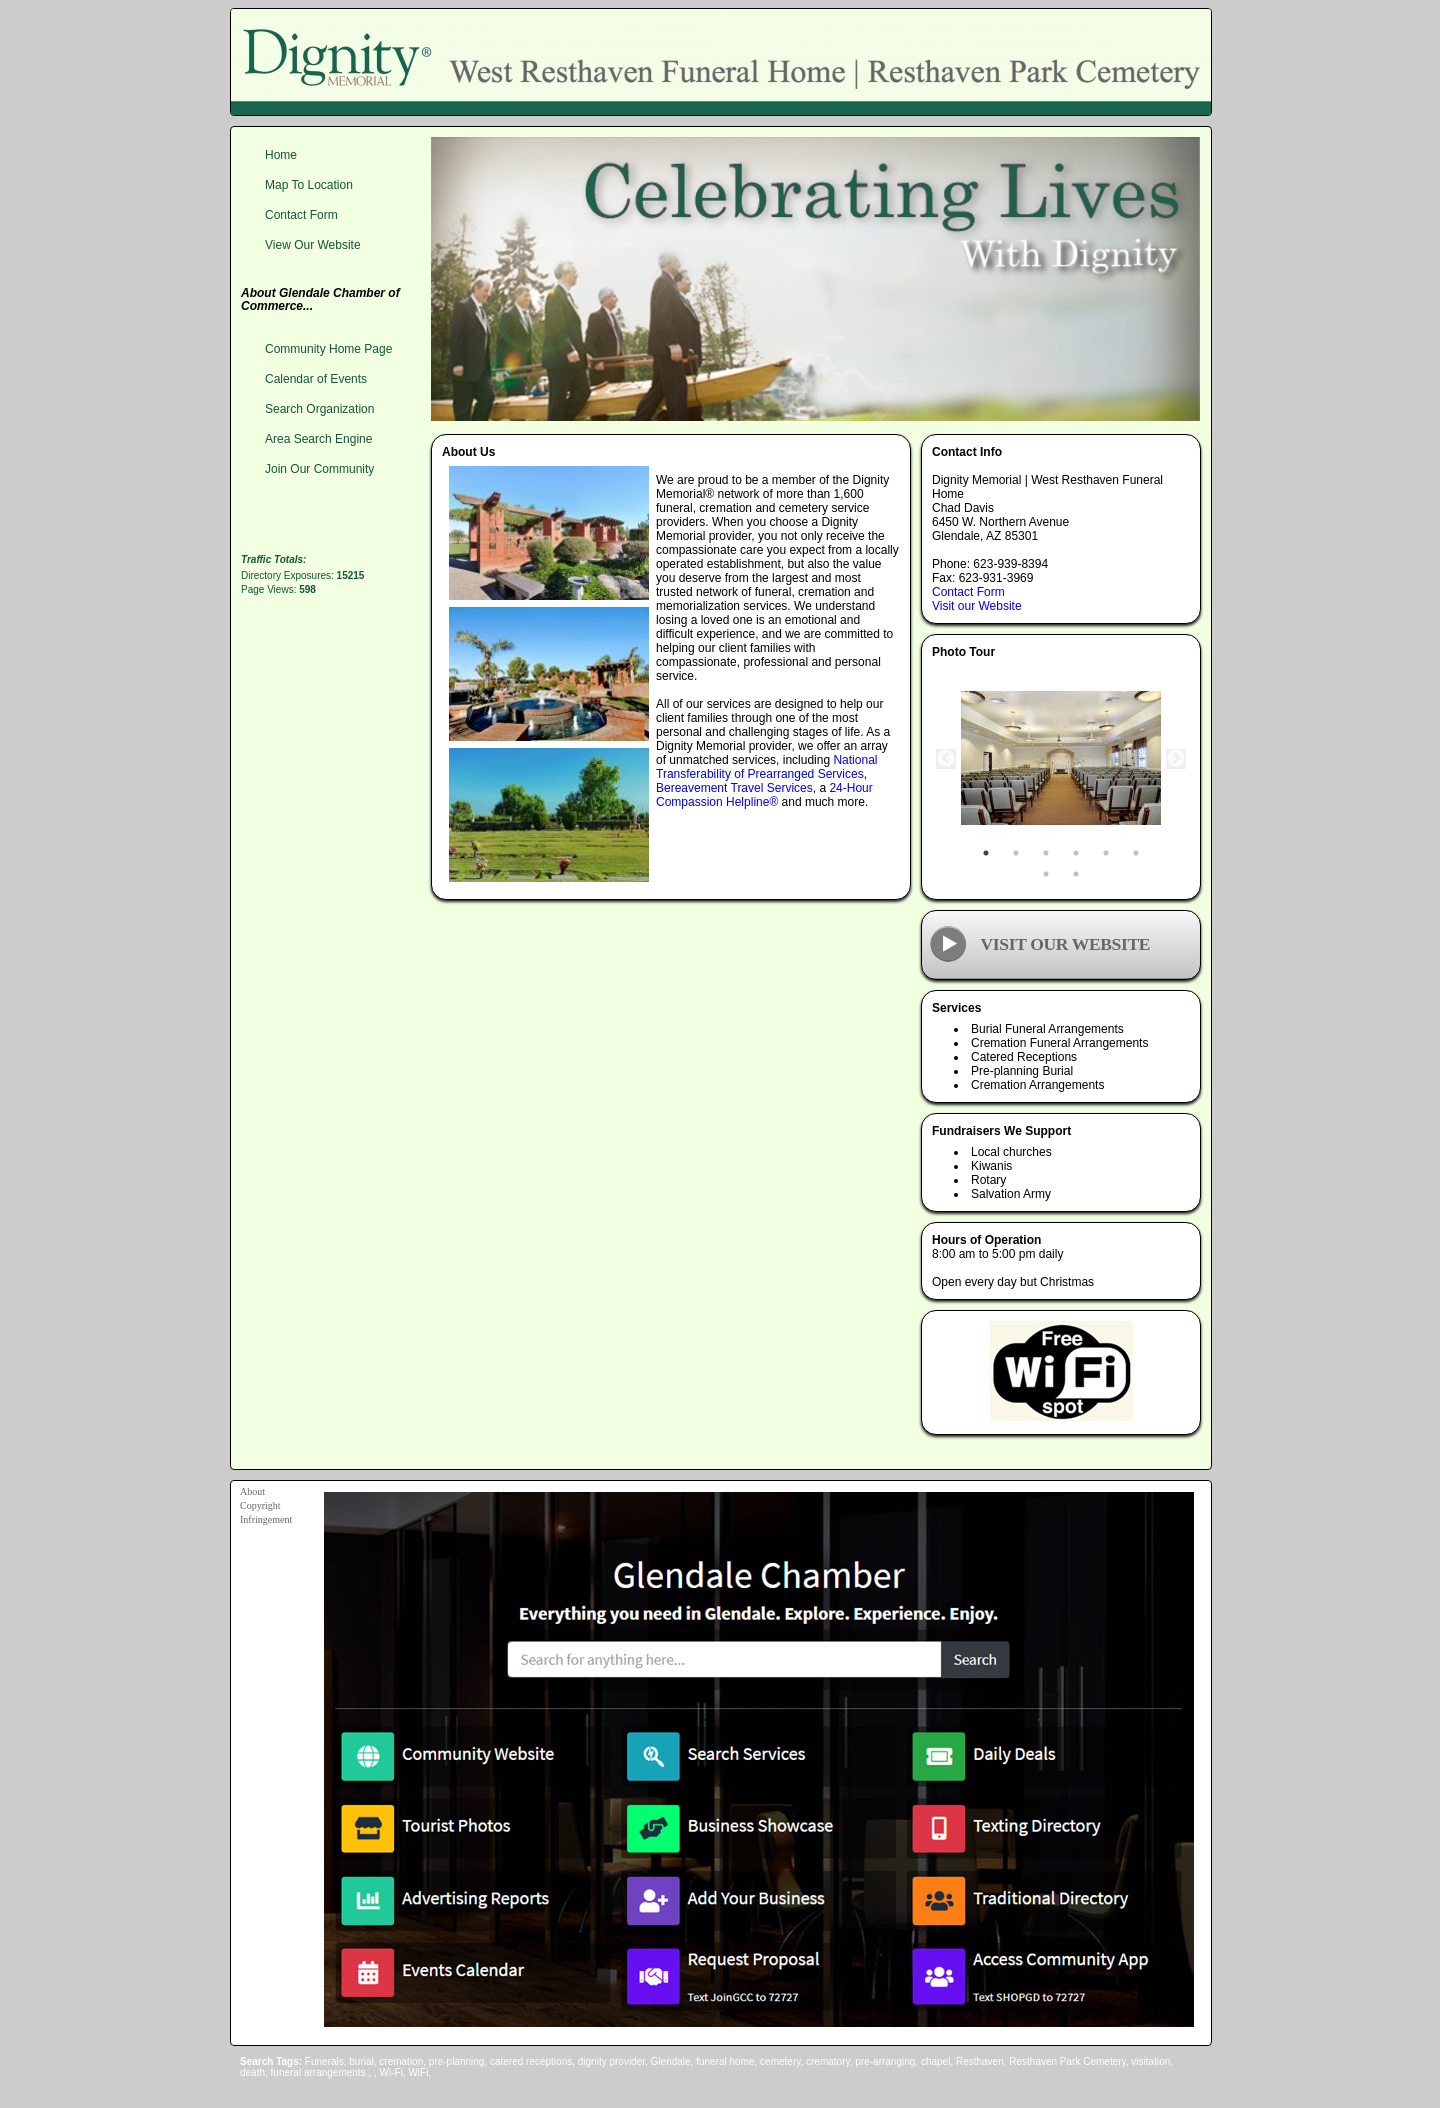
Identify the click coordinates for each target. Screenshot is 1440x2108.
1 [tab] (986, 853)
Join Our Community (319, 469)
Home (281, 155)
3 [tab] (1046, 853)
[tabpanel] (1061, 759)
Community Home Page (328, 349)
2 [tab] (1016, 853)
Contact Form (968, 592)
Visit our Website (977, 606)
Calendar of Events (316, 379)
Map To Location (309, 185)
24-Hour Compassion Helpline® (764, 795)
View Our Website (313, 245)
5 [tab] (1106, 853)
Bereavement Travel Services (734, 788)
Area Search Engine (318, 439)
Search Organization (319, 409)
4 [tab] (1076, 853)
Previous (946, 759)
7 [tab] (1046, 874)
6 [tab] (1136, 853)
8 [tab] (1076, 874)
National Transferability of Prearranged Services (766, 767)
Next (1176, 759)
